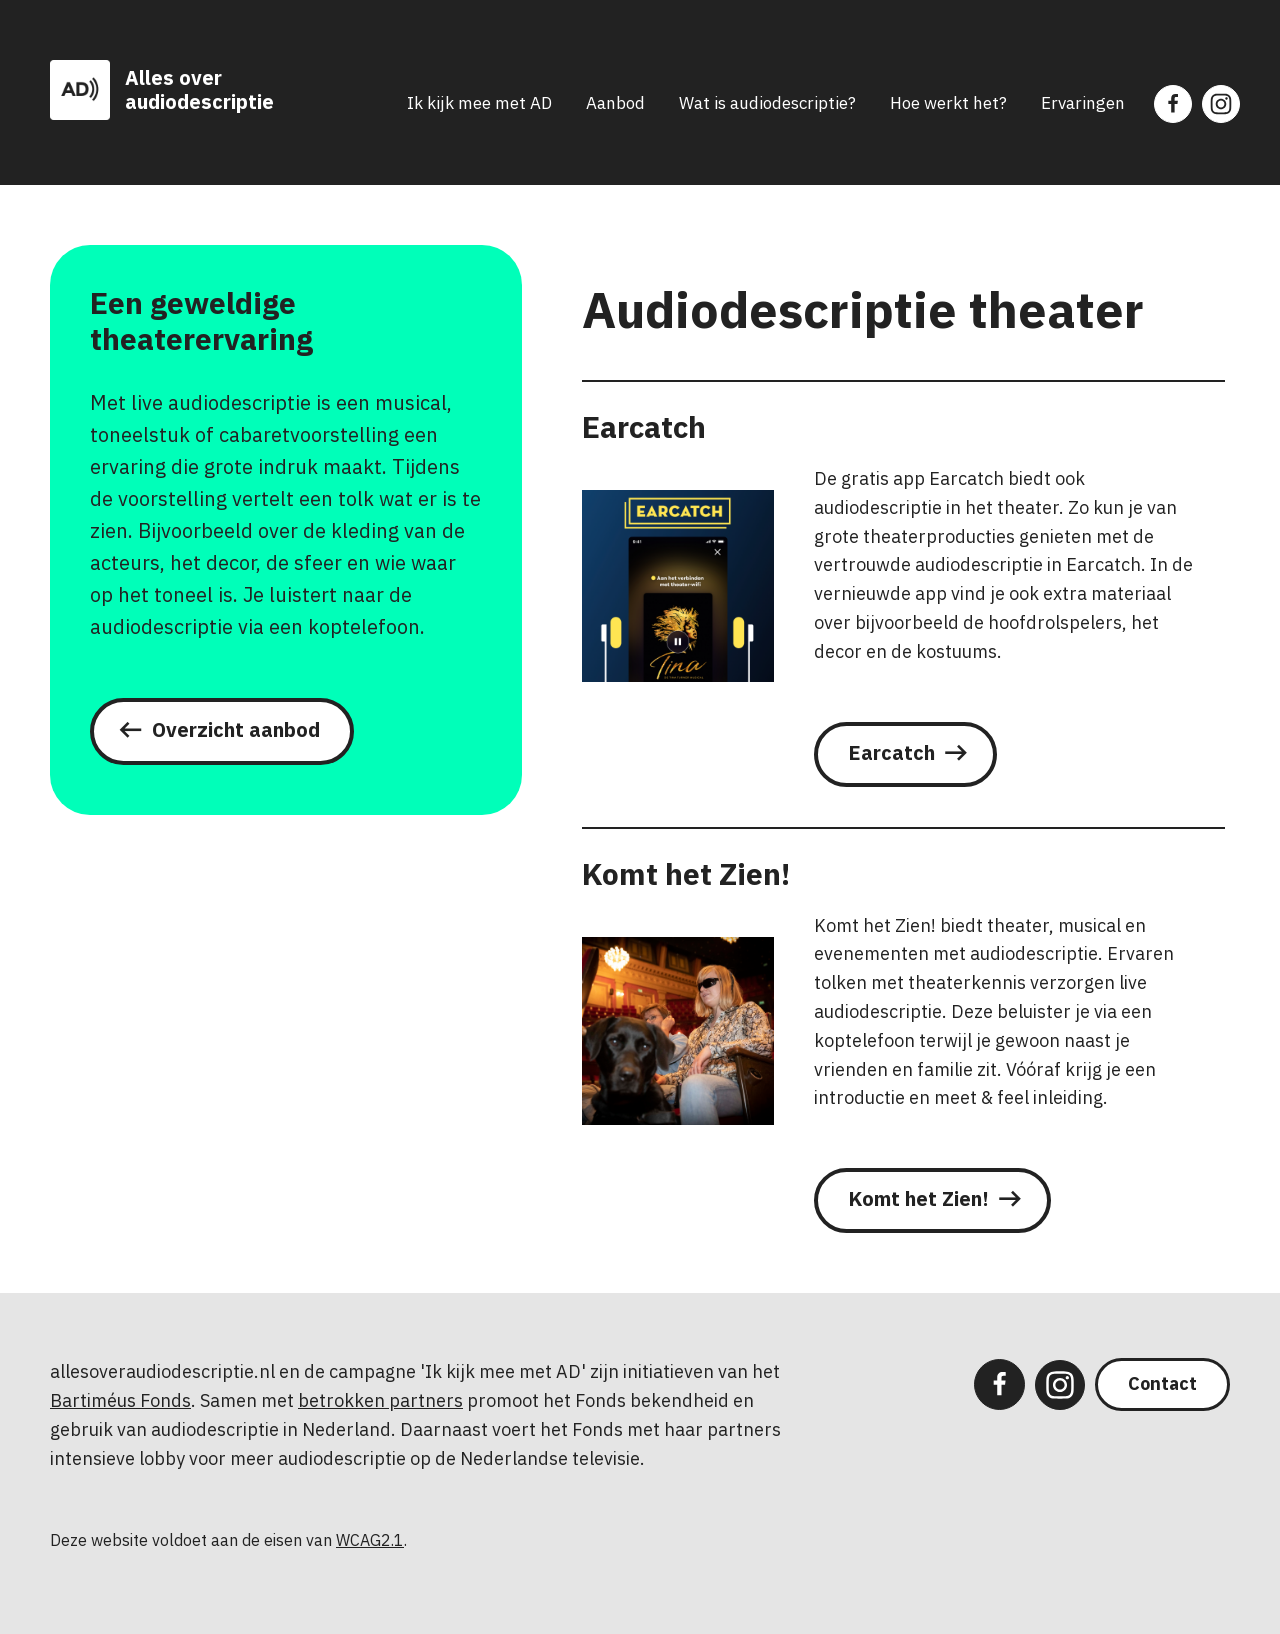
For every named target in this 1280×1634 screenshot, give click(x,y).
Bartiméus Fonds (120, 1400)
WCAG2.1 (370, 1540)
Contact (1162, 1383)
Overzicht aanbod (236, 729)
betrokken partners (380, 1400)
